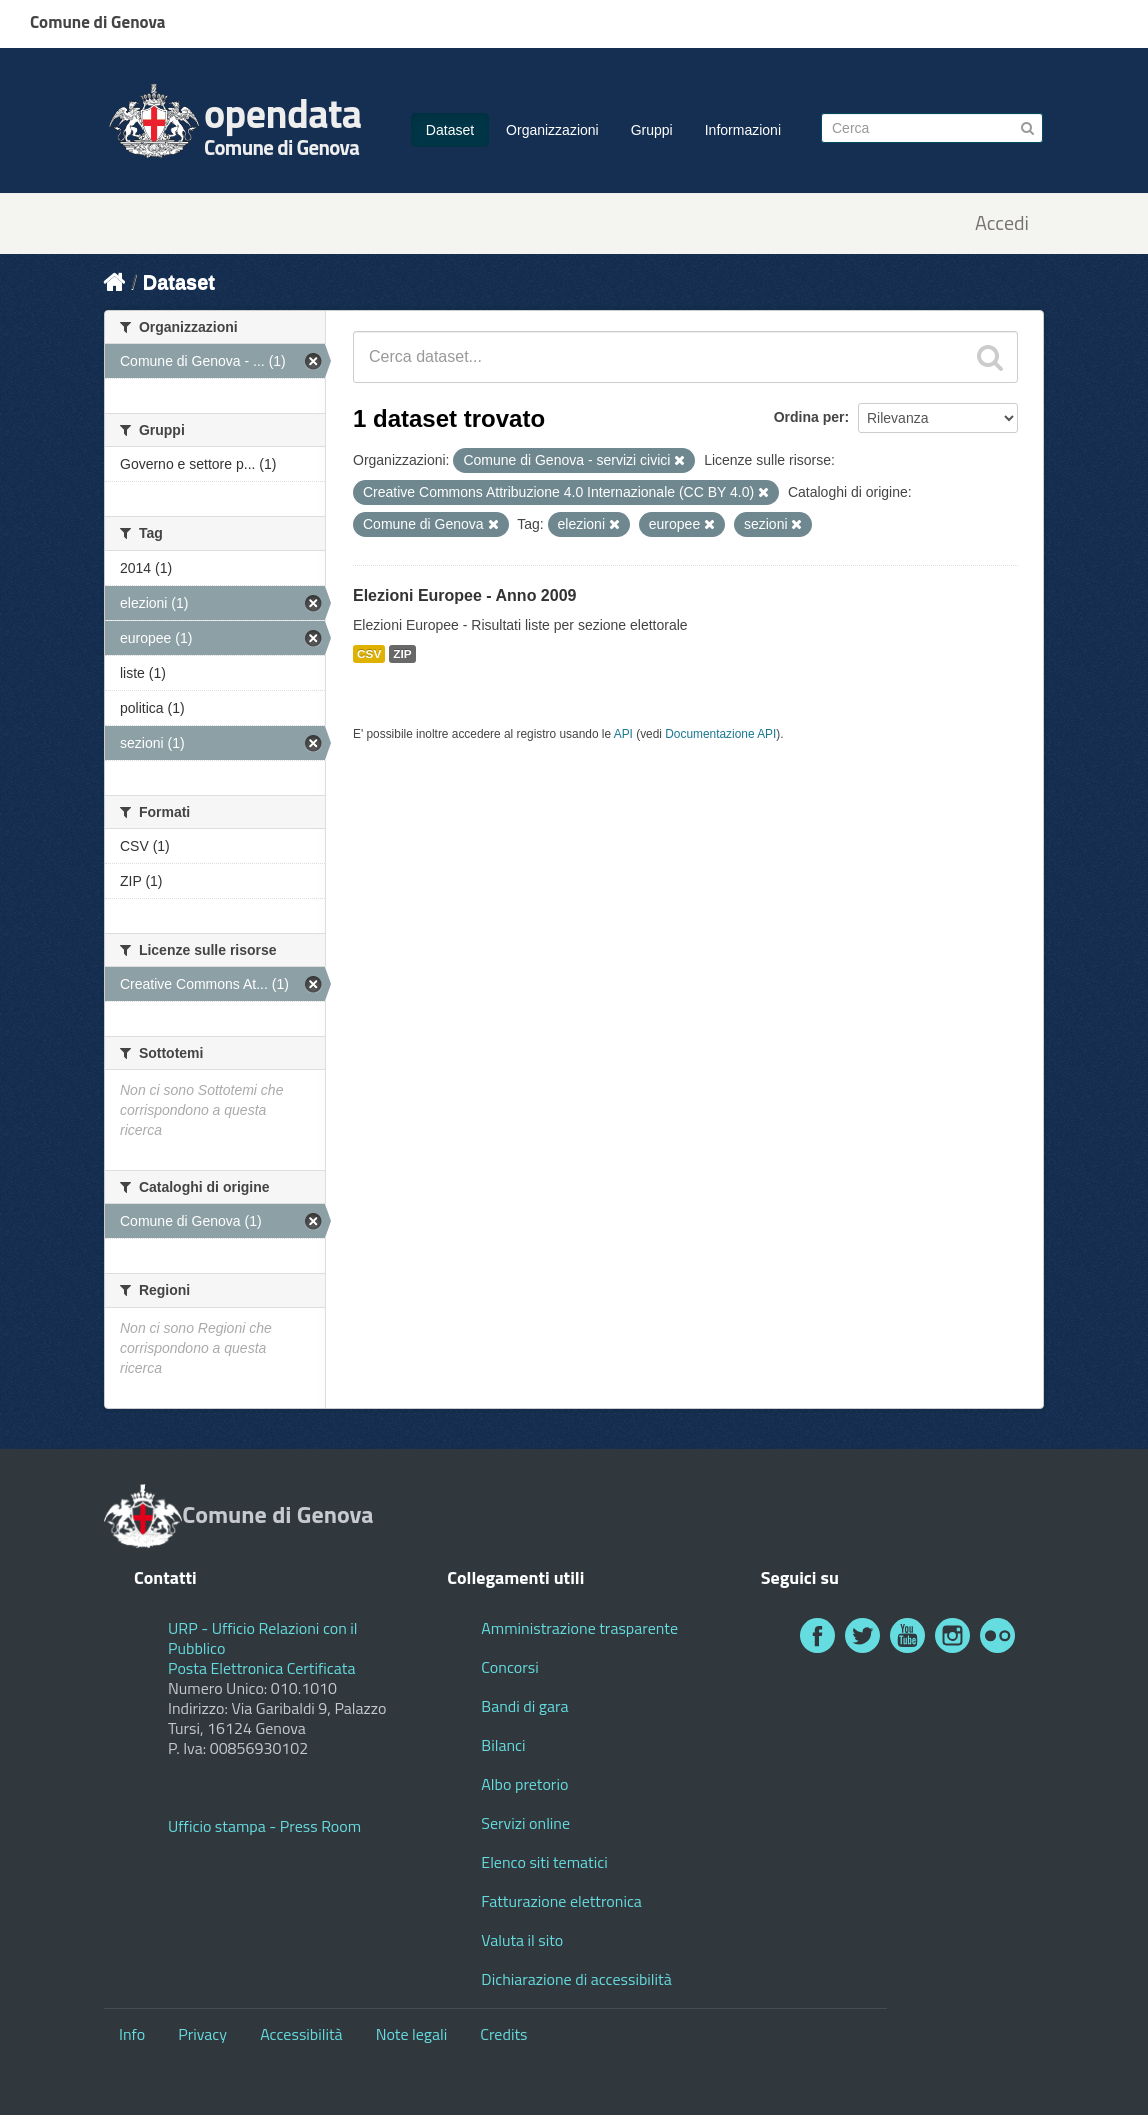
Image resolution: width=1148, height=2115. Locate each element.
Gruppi (652, 130)
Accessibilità (301, 2034)
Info (132, 2034)
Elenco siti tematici (544, 1862)
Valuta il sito (522, 1940)
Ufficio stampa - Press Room (264, 1826)
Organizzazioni (552, 130)
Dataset (450, 130)
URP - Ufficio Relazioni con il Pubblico (263, 1638)
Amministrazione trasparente (579, 1628)
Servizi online (525, 1823)
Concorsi (509, 1667)
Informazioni (743, 130)
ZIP (402, 654)
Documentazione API (720, 734)
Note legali (412, 2034)
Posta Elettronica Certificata (261, 1668)
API (623, 734)
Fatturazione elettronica (561, 1901)
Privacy (202, 2034)
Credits (503, 2034)
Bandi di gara (524, 1706)
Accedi (1002, 223)
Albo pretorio (524, 1784)
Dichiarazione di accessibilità (576, 1979)
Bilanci (503, 1745)
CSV (369, 654)
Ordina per (809, 417)
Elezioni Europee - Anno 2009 (464, 595)
